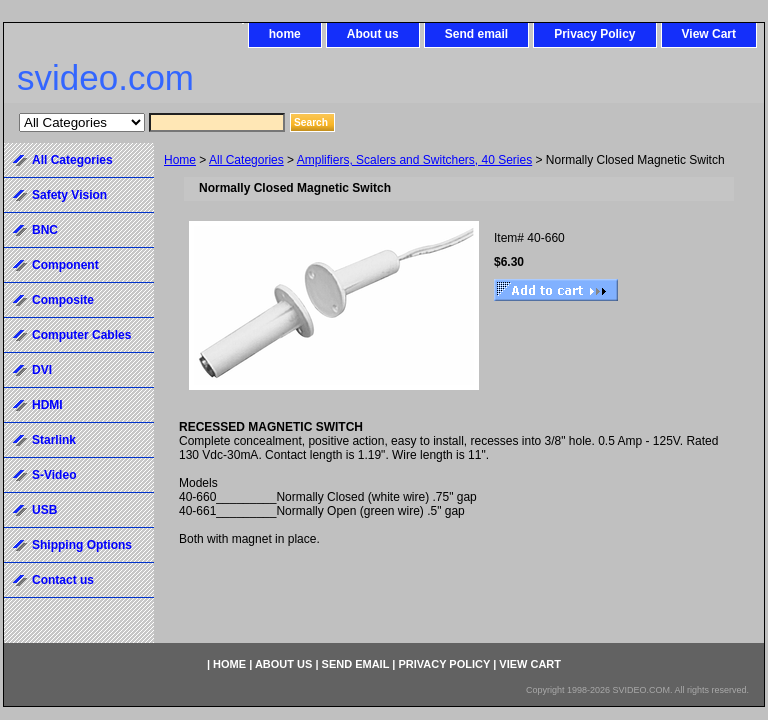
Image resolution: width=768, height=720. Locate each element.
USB (44, 510)
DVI (42, 370)
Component (65, 265)
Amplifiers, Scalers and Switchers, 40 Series (414, 160)
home (285, 34)
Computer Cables (81, 335)
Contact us (63, 580)
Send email (476, 34)
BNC (45, 230)
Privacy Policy (594, 34)
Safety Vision (69, 195)
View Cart (709, 34)
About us (373, 34)
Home (180, 160)
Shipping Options (82, 545)
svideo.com (105, 77)
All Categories (246, 160)
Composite (63, 300)
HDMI (47, 405)
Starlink (54, 440)
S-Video (54, 475)
